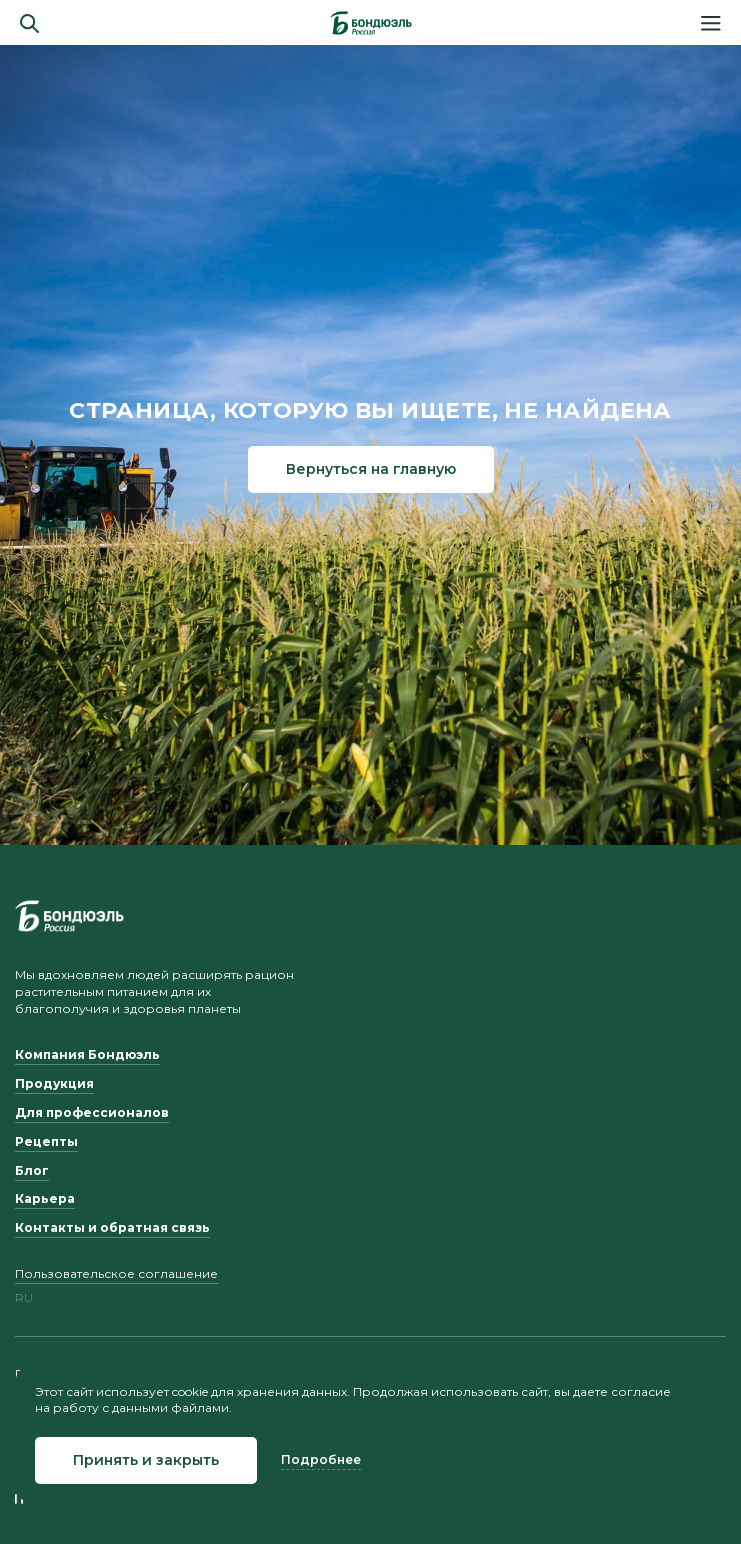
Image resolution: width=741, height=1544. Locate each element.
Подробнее (321, 1459)
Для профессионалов (92, 1112)
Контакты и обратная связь (112, 1227)
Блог (32, 1170)
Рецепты (46, 1141)
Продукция (54, 1083)
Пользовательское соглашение (116, 1273)
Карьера (45, 1198)
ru (24, 1298)
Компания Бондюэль (87, 1054)
